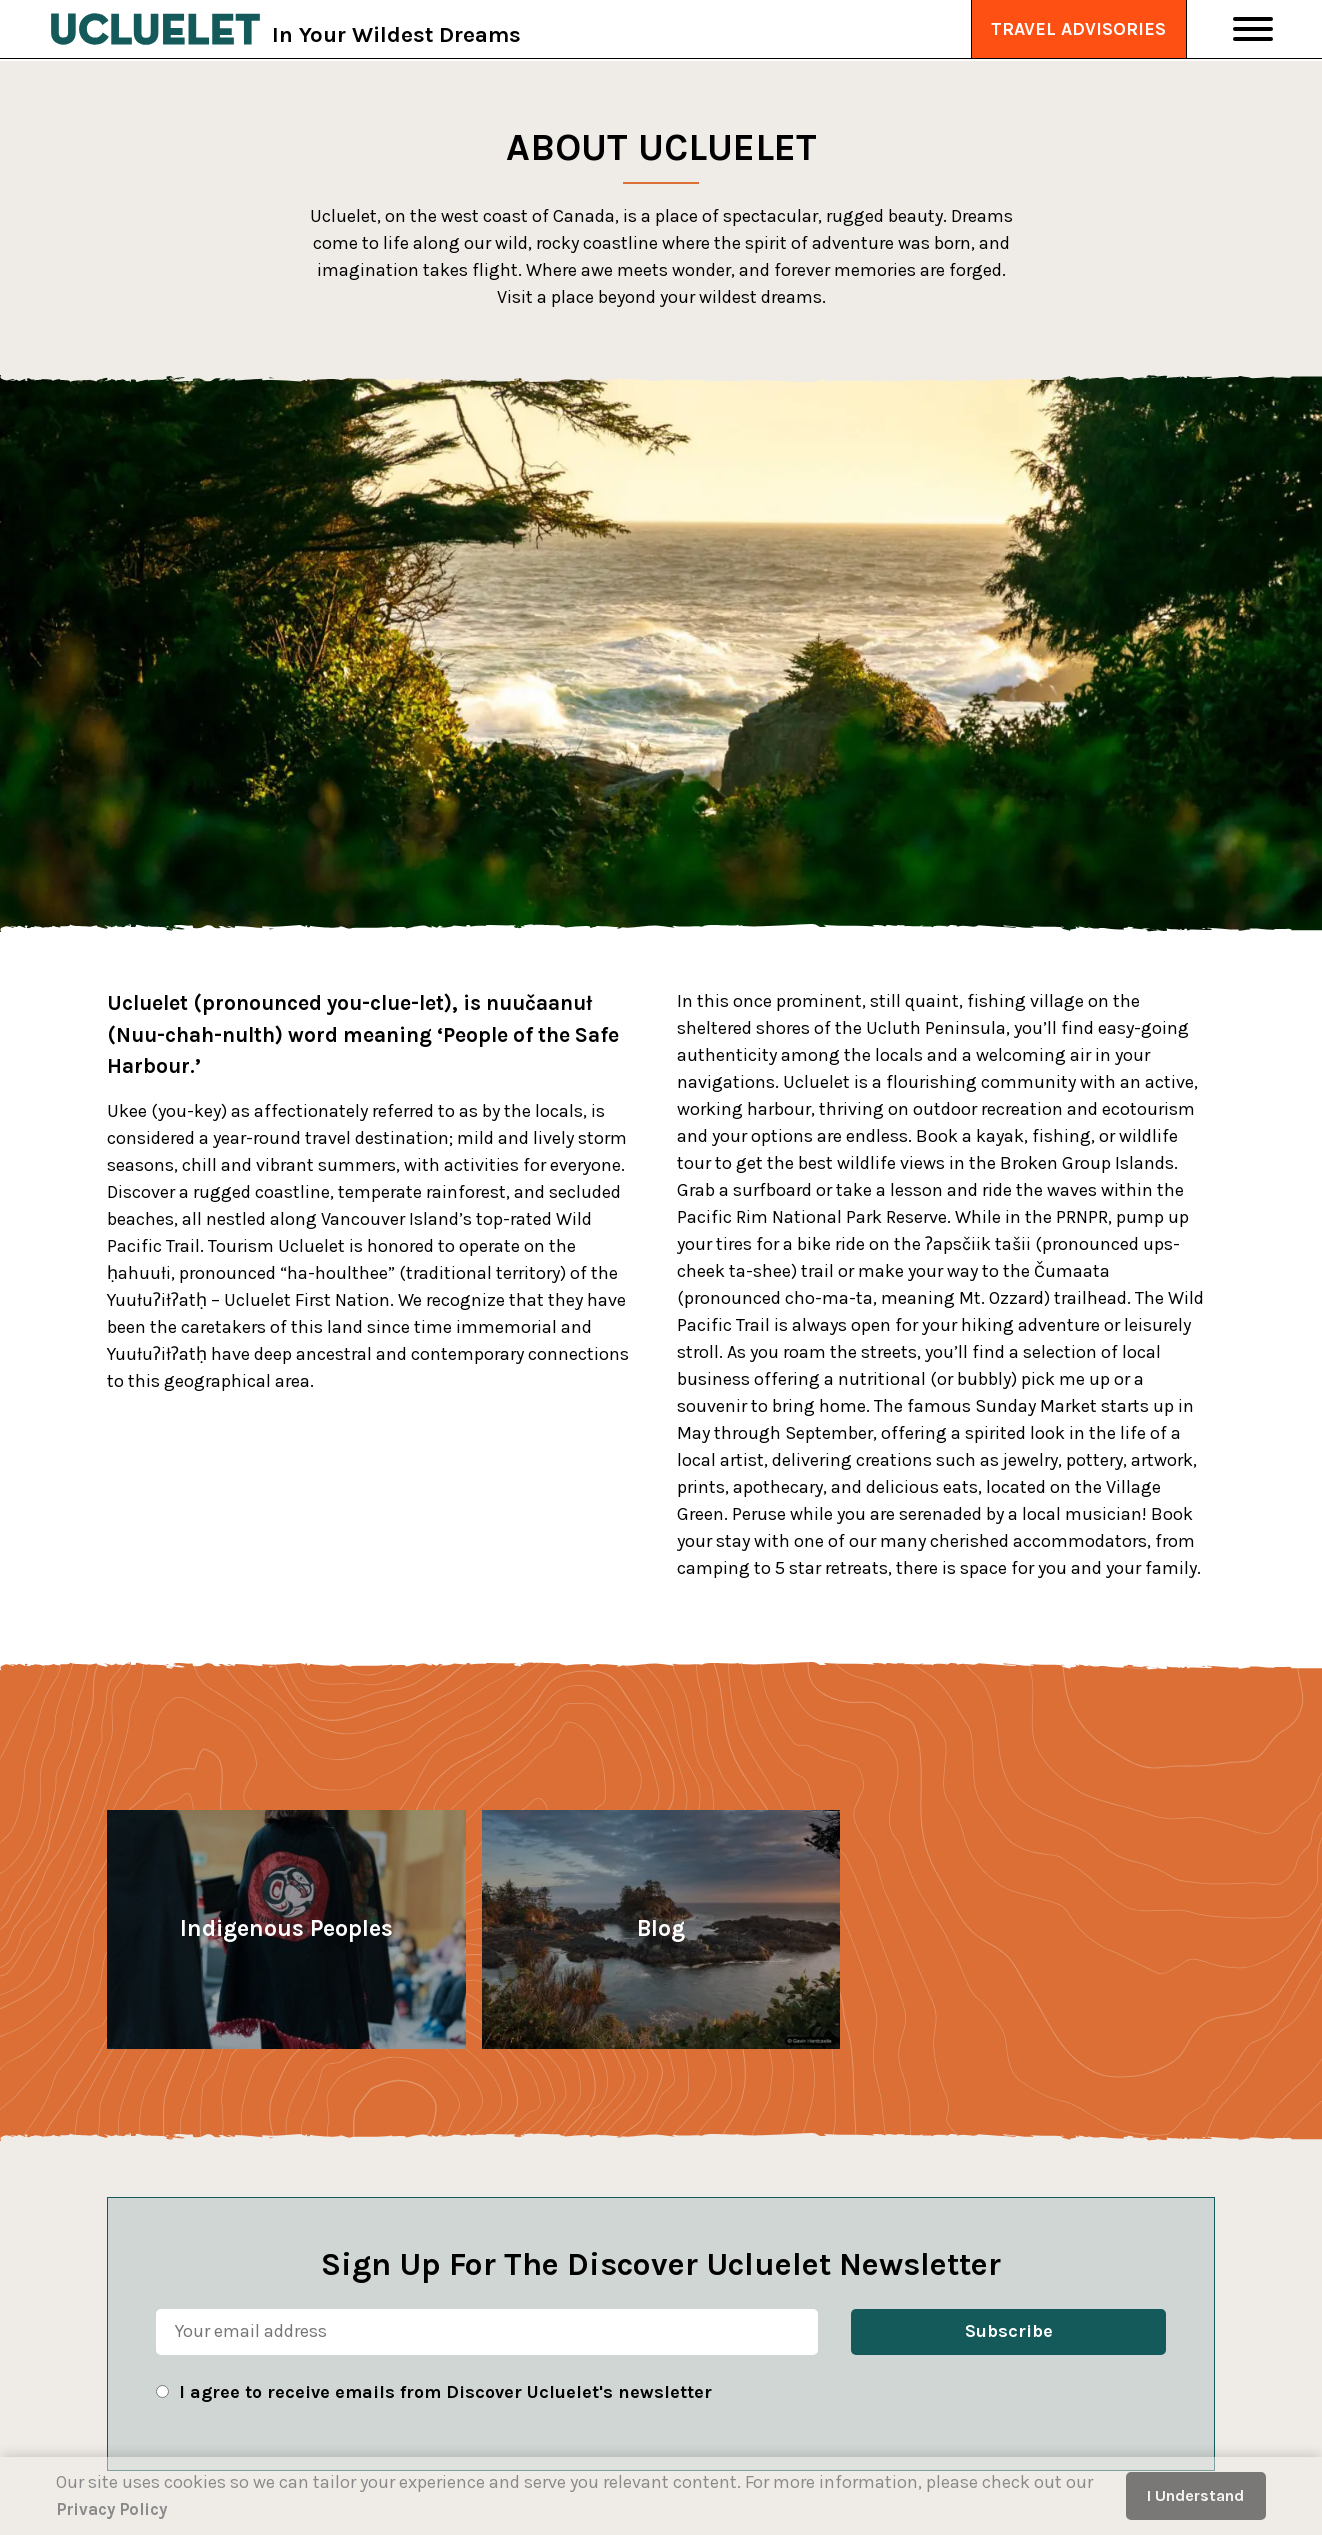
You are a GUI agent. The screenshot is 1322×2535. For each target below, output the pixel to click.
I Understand (1195, 2495)
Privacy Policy (116, 2509)
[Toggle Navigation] (1253, 30)
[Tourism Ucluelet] (161, 30)
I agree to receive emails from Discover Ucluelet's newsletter (445, 2392)
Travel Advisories (1078, 30)
